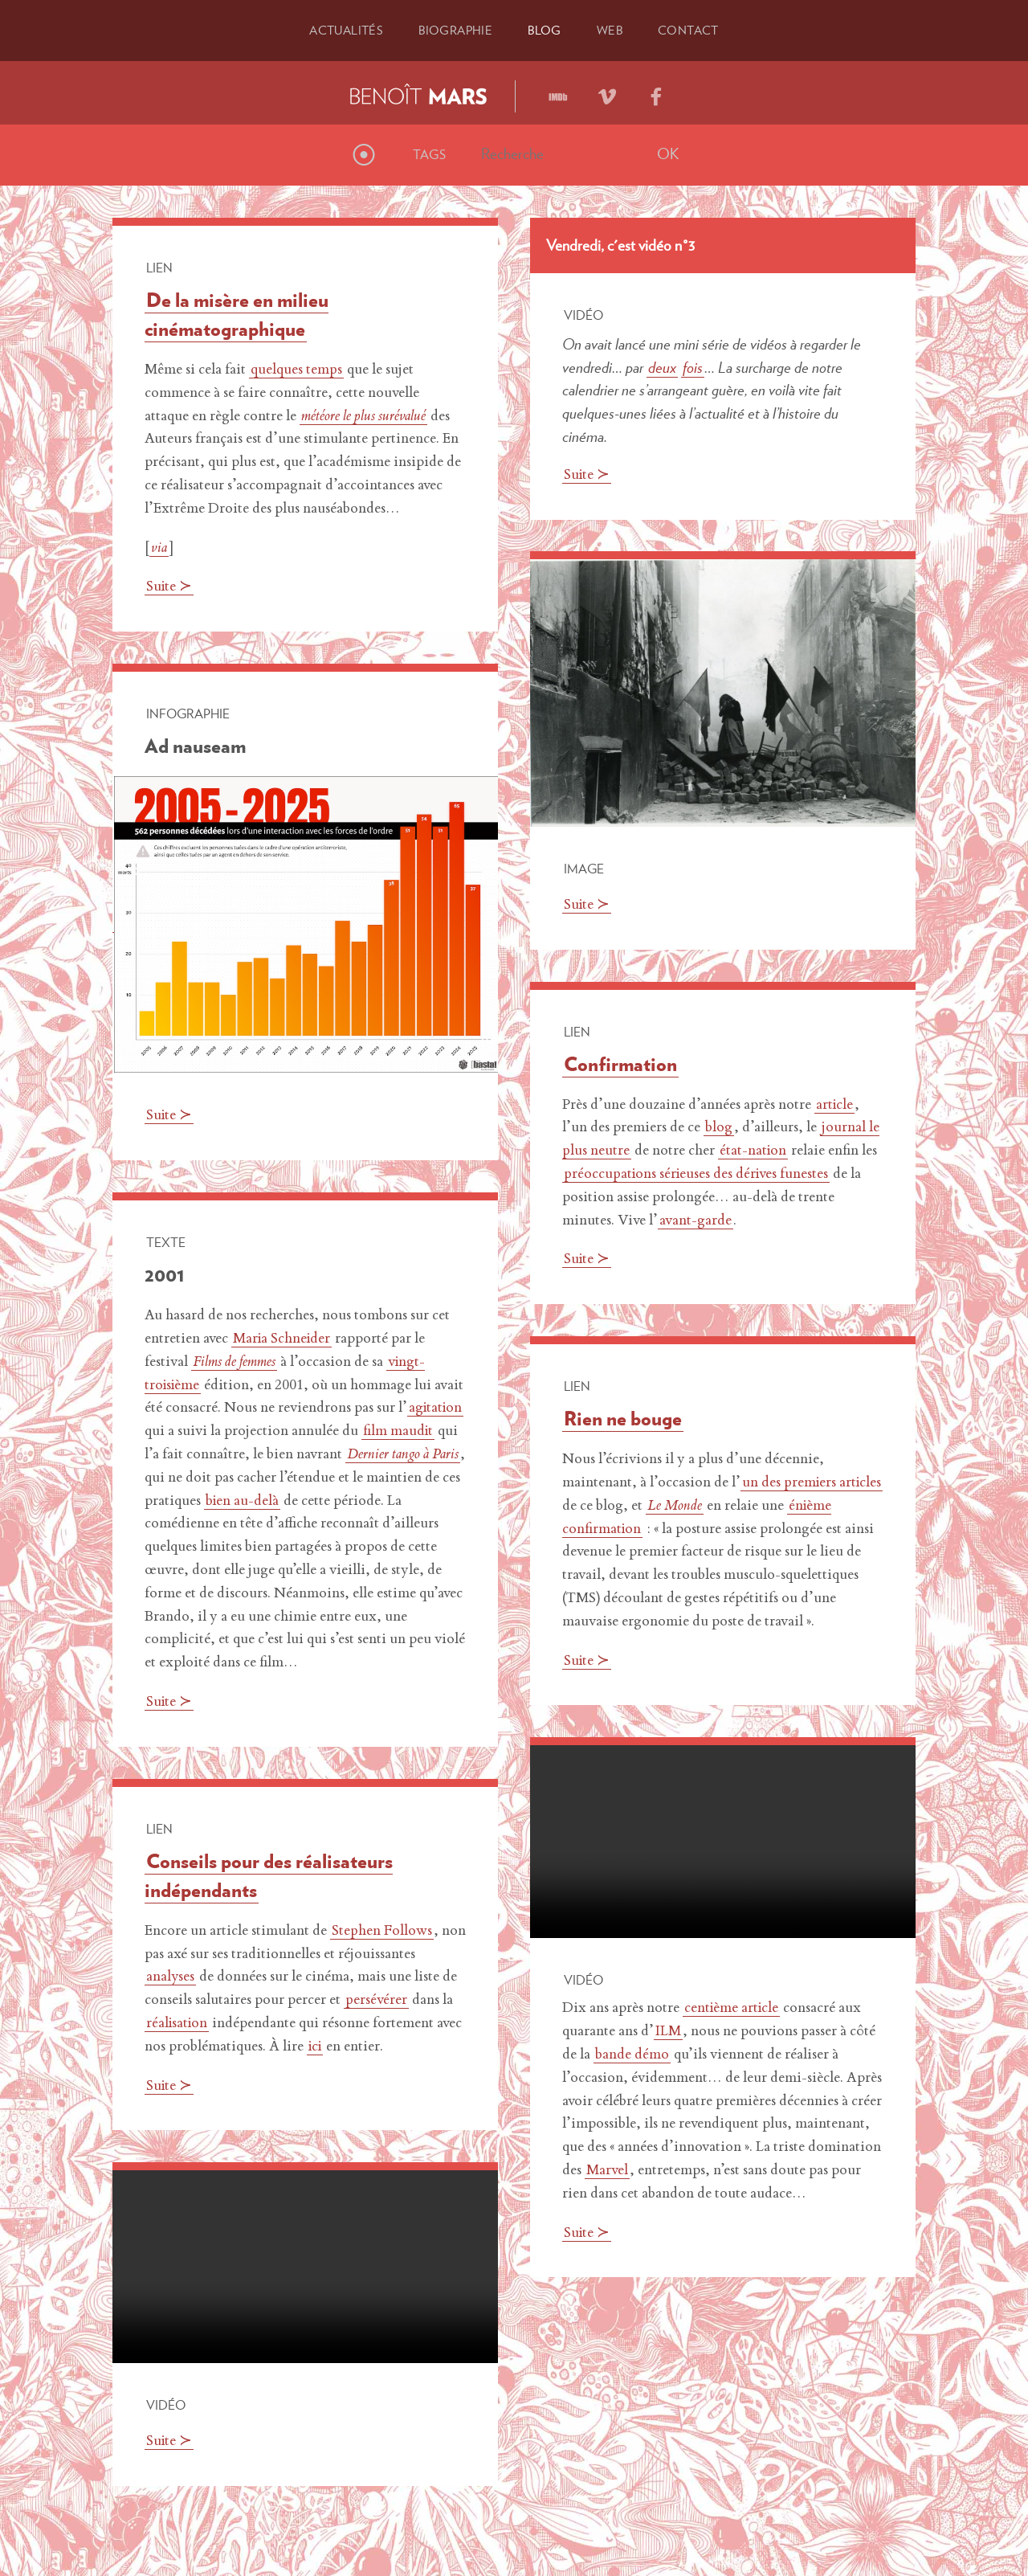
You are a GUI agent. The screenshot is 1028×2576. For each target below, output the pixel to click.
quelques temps (296, 370)
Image (584, 869)
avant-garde (695, 1221)
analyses (170, 1977)
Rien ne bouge (623, 1418)
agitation (183, 1432)
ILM (668, 2032)
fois (693, 366)
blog (718, 1128)
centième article (732, 2009)
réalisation (178, 2024)
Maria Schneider (283, 1339)
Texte (166, 1242)
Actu (342, 30)
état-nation (754, 1151)
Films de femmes (234, 1363)
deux (662, 366)
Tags (429, 154)
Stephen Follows (382, 1932)
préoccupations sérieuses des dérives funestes (698, 1175)
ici (316, 2047)
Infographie (188, 713)
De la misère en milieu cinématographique (236, 314)
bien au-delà (340, 1501)
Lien (159, 268)
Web (612, 30)
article (835, 1106)
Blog (545, 30)
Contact (693, 30)
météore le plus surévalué (363, 416)
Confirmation (620, 1064)
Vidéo (583, 315)
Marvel (607, 2171)
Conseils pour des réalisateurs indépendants (269, 1875)
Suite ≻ (170, 587)
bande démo (632, 2055)
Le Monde (723, 1507)
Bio (454, 30)
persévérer (376, 2001)
